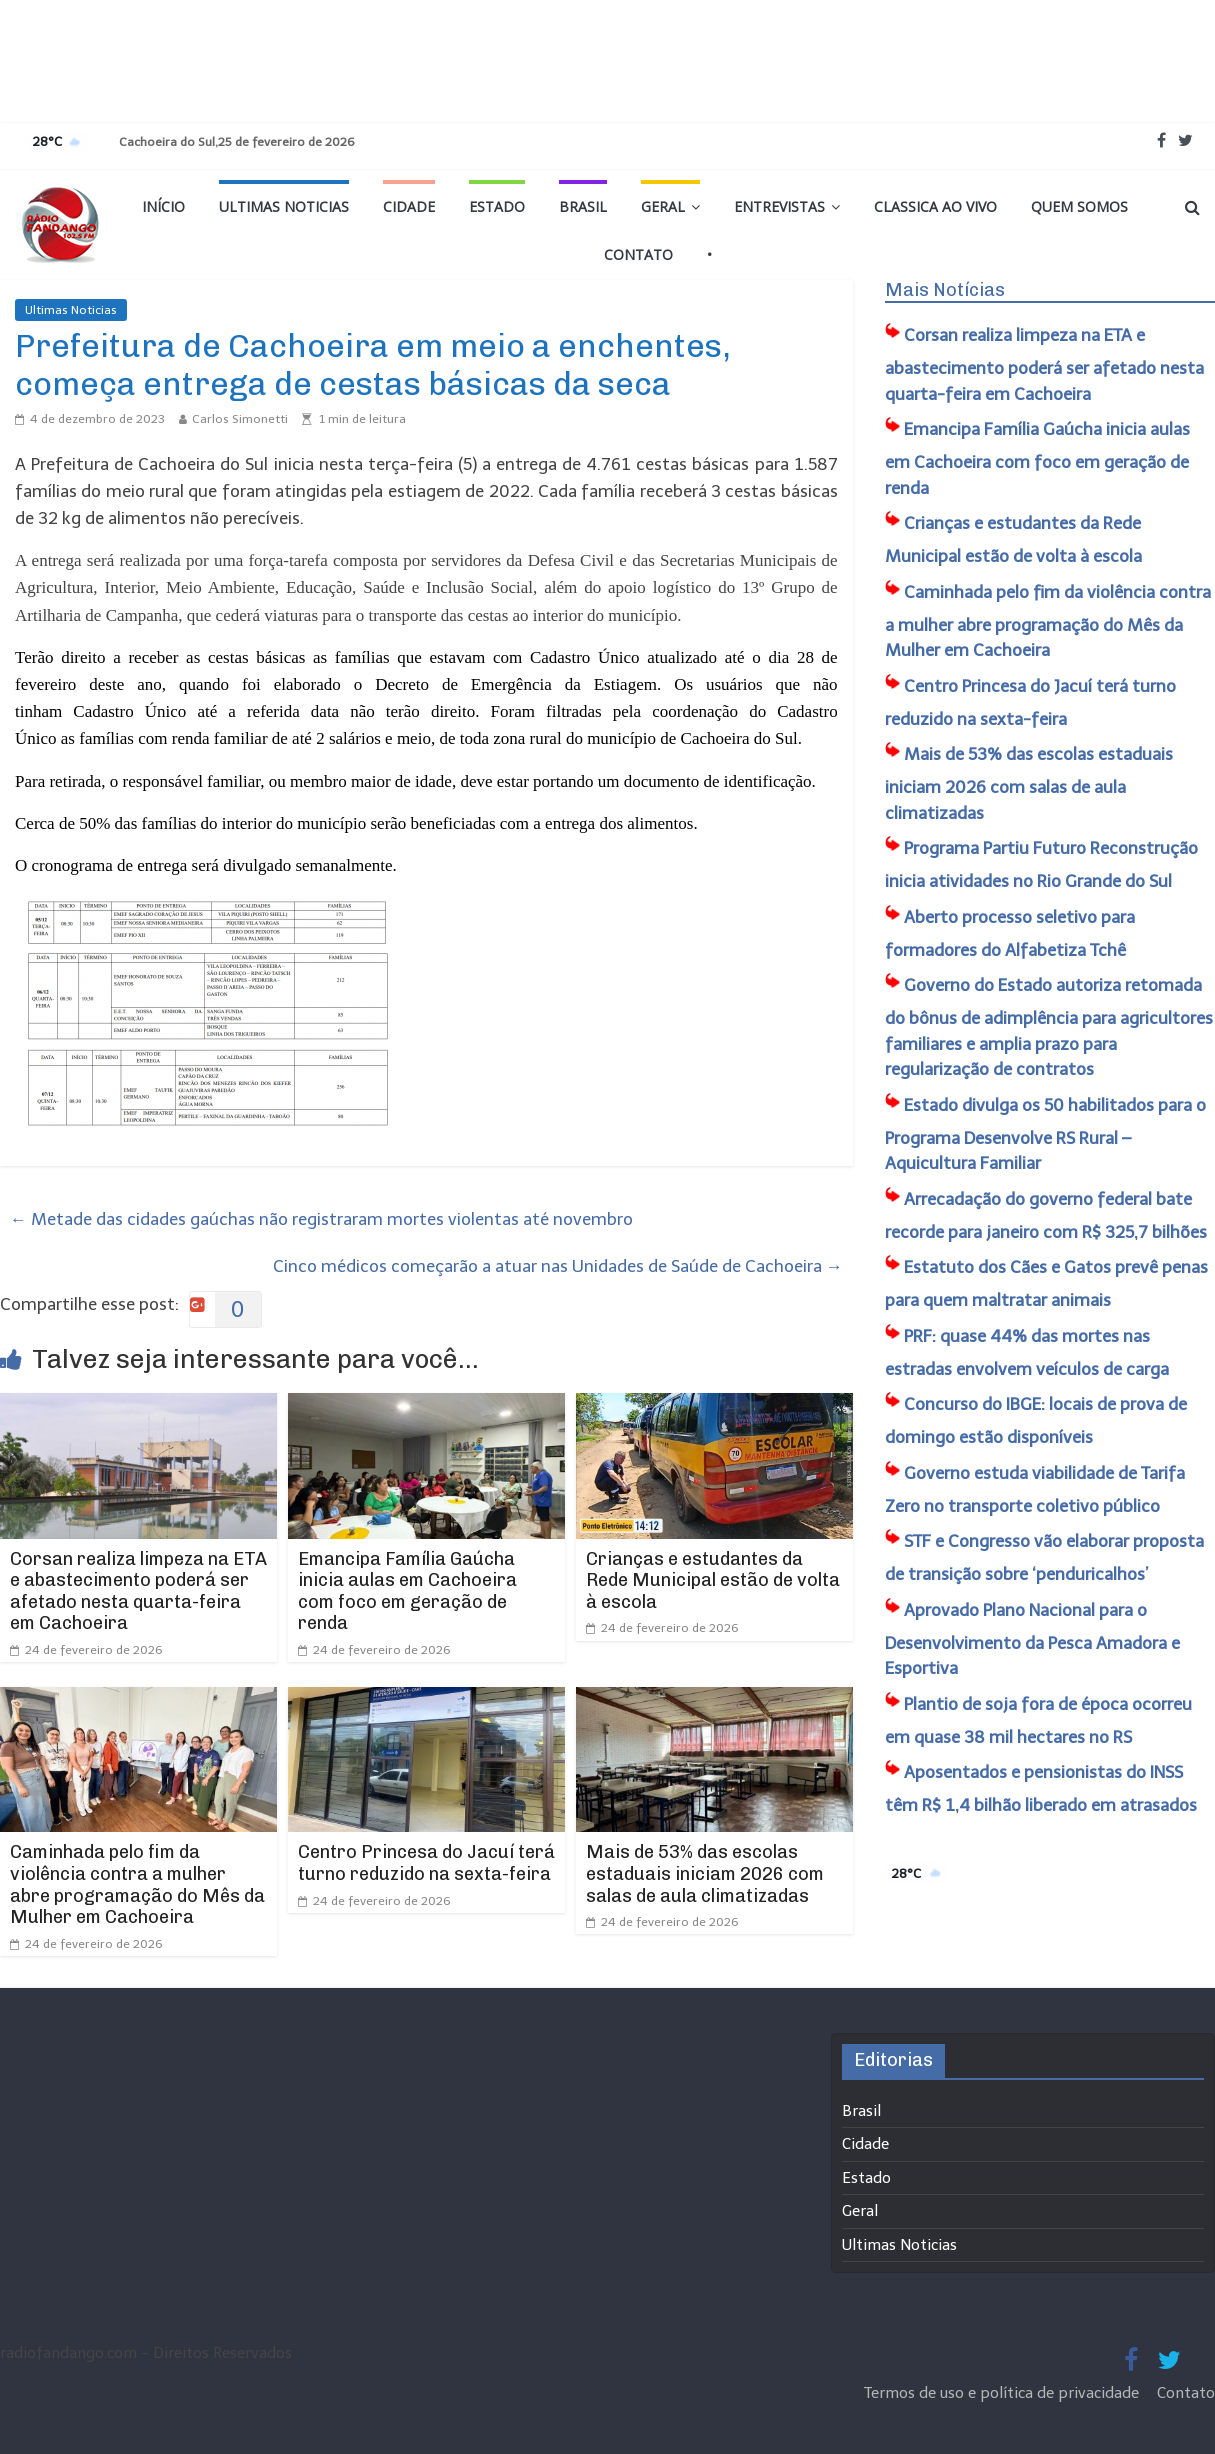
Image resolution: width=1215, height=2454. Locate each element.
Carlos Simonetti (240, 419)
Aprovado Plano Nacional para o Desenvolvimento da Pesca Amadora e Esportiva (1032, 1639)
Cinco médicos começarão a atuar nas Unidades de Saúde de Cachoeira (558, 1266)
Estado (497, 206)
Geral (663, 206)
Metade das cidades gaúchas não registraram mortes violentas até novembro (321, 1219)
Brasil (583, 206)
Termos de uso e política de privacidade (1003, 2393)
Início (163, 206)
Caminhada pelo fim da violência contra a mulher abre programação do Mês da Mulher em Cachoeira (137, 1884)
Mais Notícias (945, 290)
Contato (638, 254)
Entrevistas (779, 206)
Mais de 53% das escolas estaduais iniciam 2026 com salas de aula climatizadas (705, 1873)
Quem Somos (1079, 206)
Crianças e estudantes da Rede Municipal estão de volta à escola (713, 1580)
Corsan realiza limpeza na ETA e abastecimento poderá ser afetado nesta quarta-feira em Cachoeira (138, 1591)
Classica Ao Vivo (935, 206)
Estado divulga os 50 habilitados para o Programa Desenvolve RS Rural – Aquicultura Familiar (1045, 1134)
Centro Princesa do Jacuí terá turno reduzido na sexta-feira (426, 1863)
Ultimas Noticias (284, 206)
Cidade (409, 206)
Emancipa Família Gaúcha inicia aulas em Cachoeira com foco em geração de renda (407, 1591)
